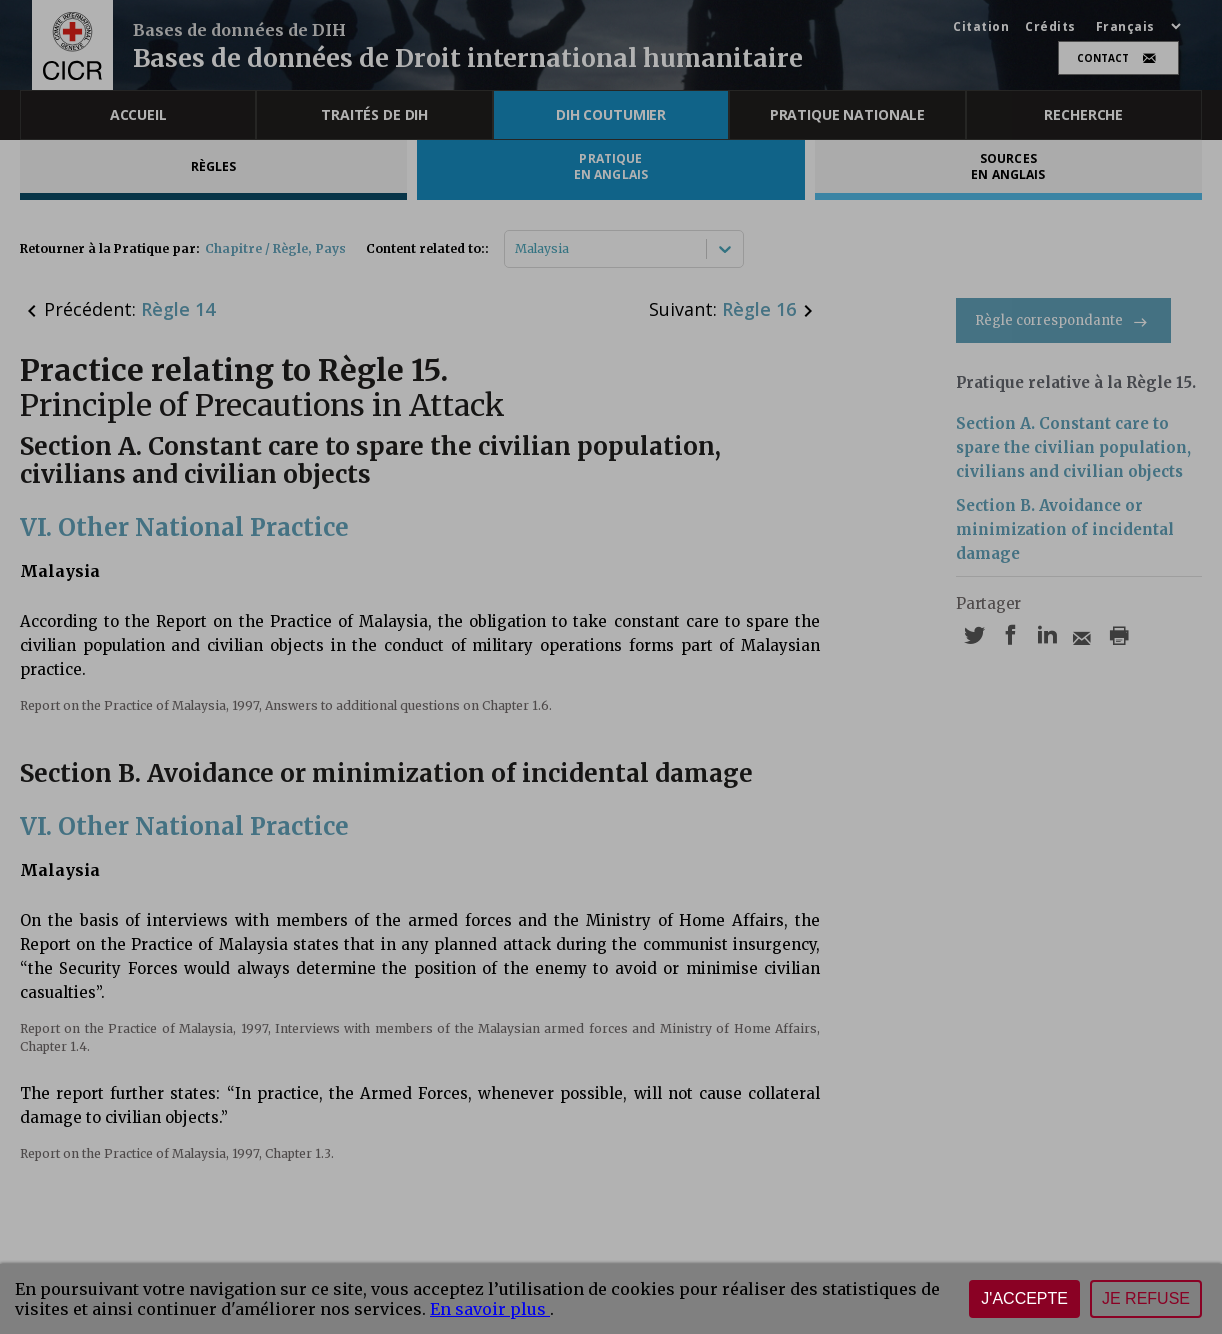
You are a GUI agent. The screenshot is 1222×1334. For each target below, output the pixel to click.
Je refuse (1146, 1298)
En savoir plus (490, 1309)
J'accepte (1024, 1298)
